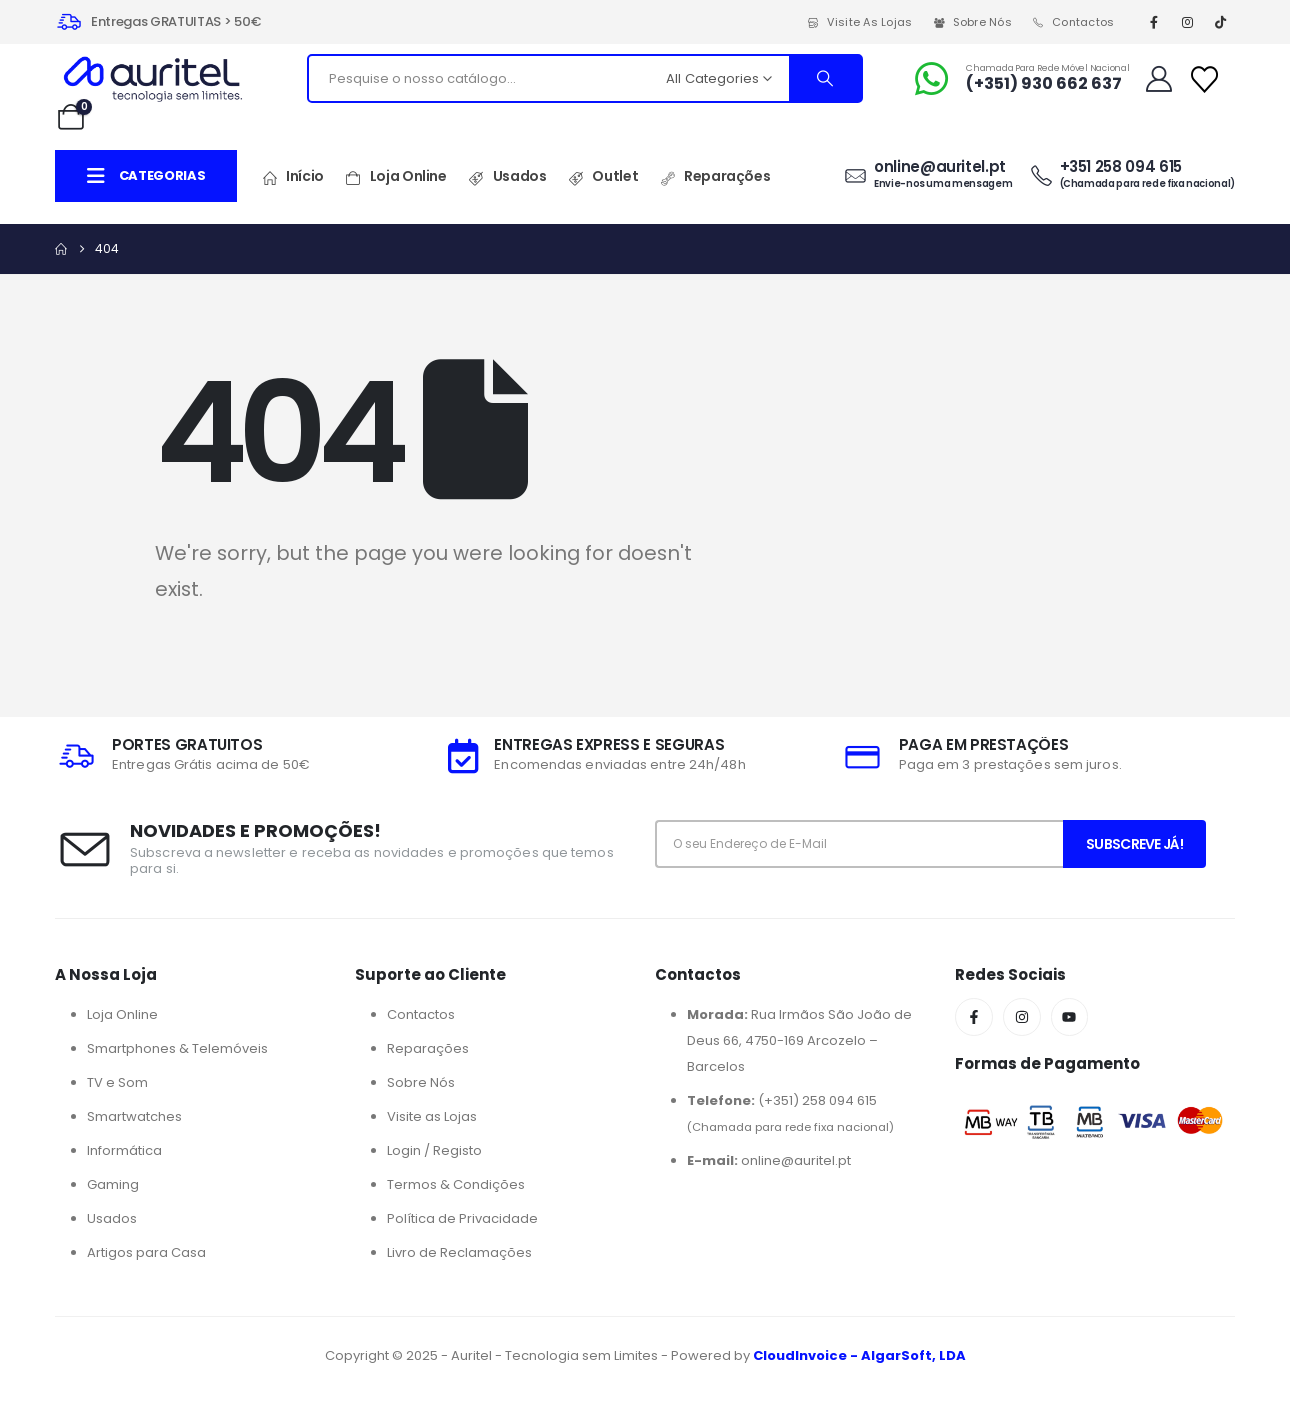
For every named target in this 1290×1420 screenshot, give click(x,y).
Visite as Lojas (859, 22)
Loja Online (396, 176)
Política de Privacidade (462, 1218)
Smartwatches (134, 1116)
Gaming (113, 1184)
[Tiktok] (1221, 22)
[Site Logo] (153, 79)
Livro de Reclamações (459, 1252)
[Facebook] (1154, 22)
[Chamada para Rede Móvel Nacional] (1020, 79)
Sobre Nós (972, 22)
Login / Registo (434, 1150)
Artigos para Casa (146, 1252)
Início (292, 176)
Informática (124, 1150)
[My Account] (1158, 79)
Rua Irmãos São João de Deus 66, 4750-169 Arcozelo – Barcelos (799, 1040)
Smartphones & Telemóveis (177, 1048)
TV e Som (117, 1082)
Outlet (602, 176)
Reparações (714, 176)
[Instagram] (1187, 22)
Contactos (1073, 22)
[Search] (825, 78)
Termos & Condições (456, 1184)
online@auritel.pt (769, 1160)
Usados (507, 176)
